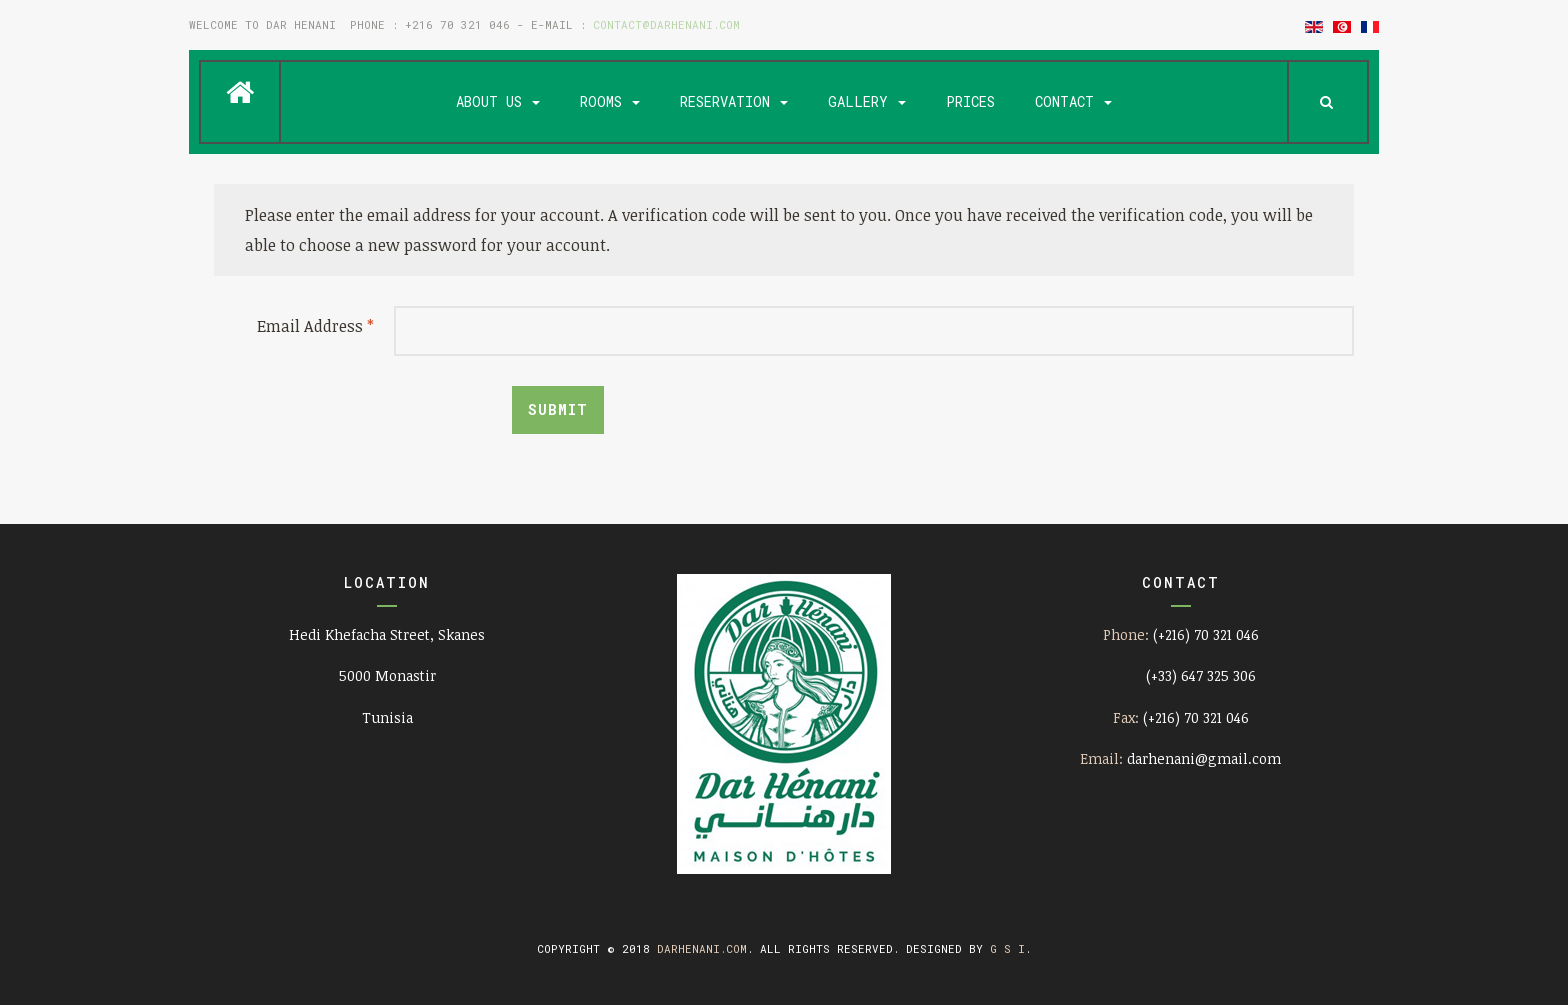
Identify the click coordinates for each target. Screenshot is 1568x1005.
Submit (558, 409)
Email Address (315, 326)
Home (240, 94)
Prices (970, 101)
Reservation (734, 101)
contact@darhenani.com (666, 24)
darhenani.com (702, 948)
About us (498, 101)
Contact (1073, 101)
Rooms (610, 101)
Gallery (867, 101)
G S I (1007, 948)
